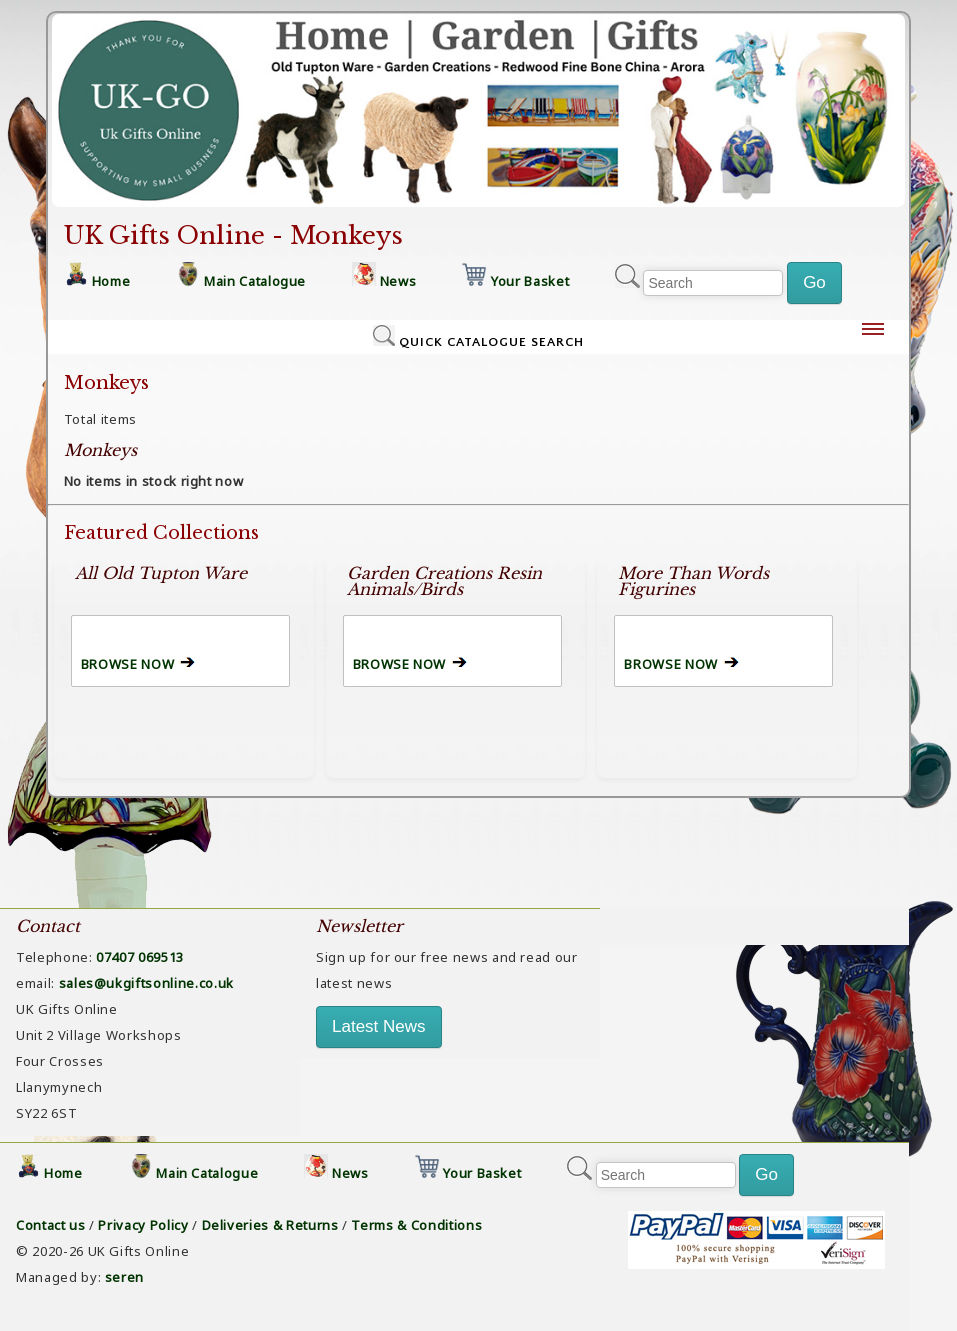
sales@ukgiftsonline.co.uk (146, 983)
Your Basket (530, 281)
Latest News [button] (379, 1026)
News (398, 281)
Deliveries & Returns (270, 1225)
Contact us (51, 1225)
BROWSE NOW (128, 664)
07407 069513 (140, 957)
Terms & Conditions (416, 1225)
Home (111, 281)
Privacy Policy (143, 1225)
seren (124, 1277)
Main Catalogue (255, 281)
